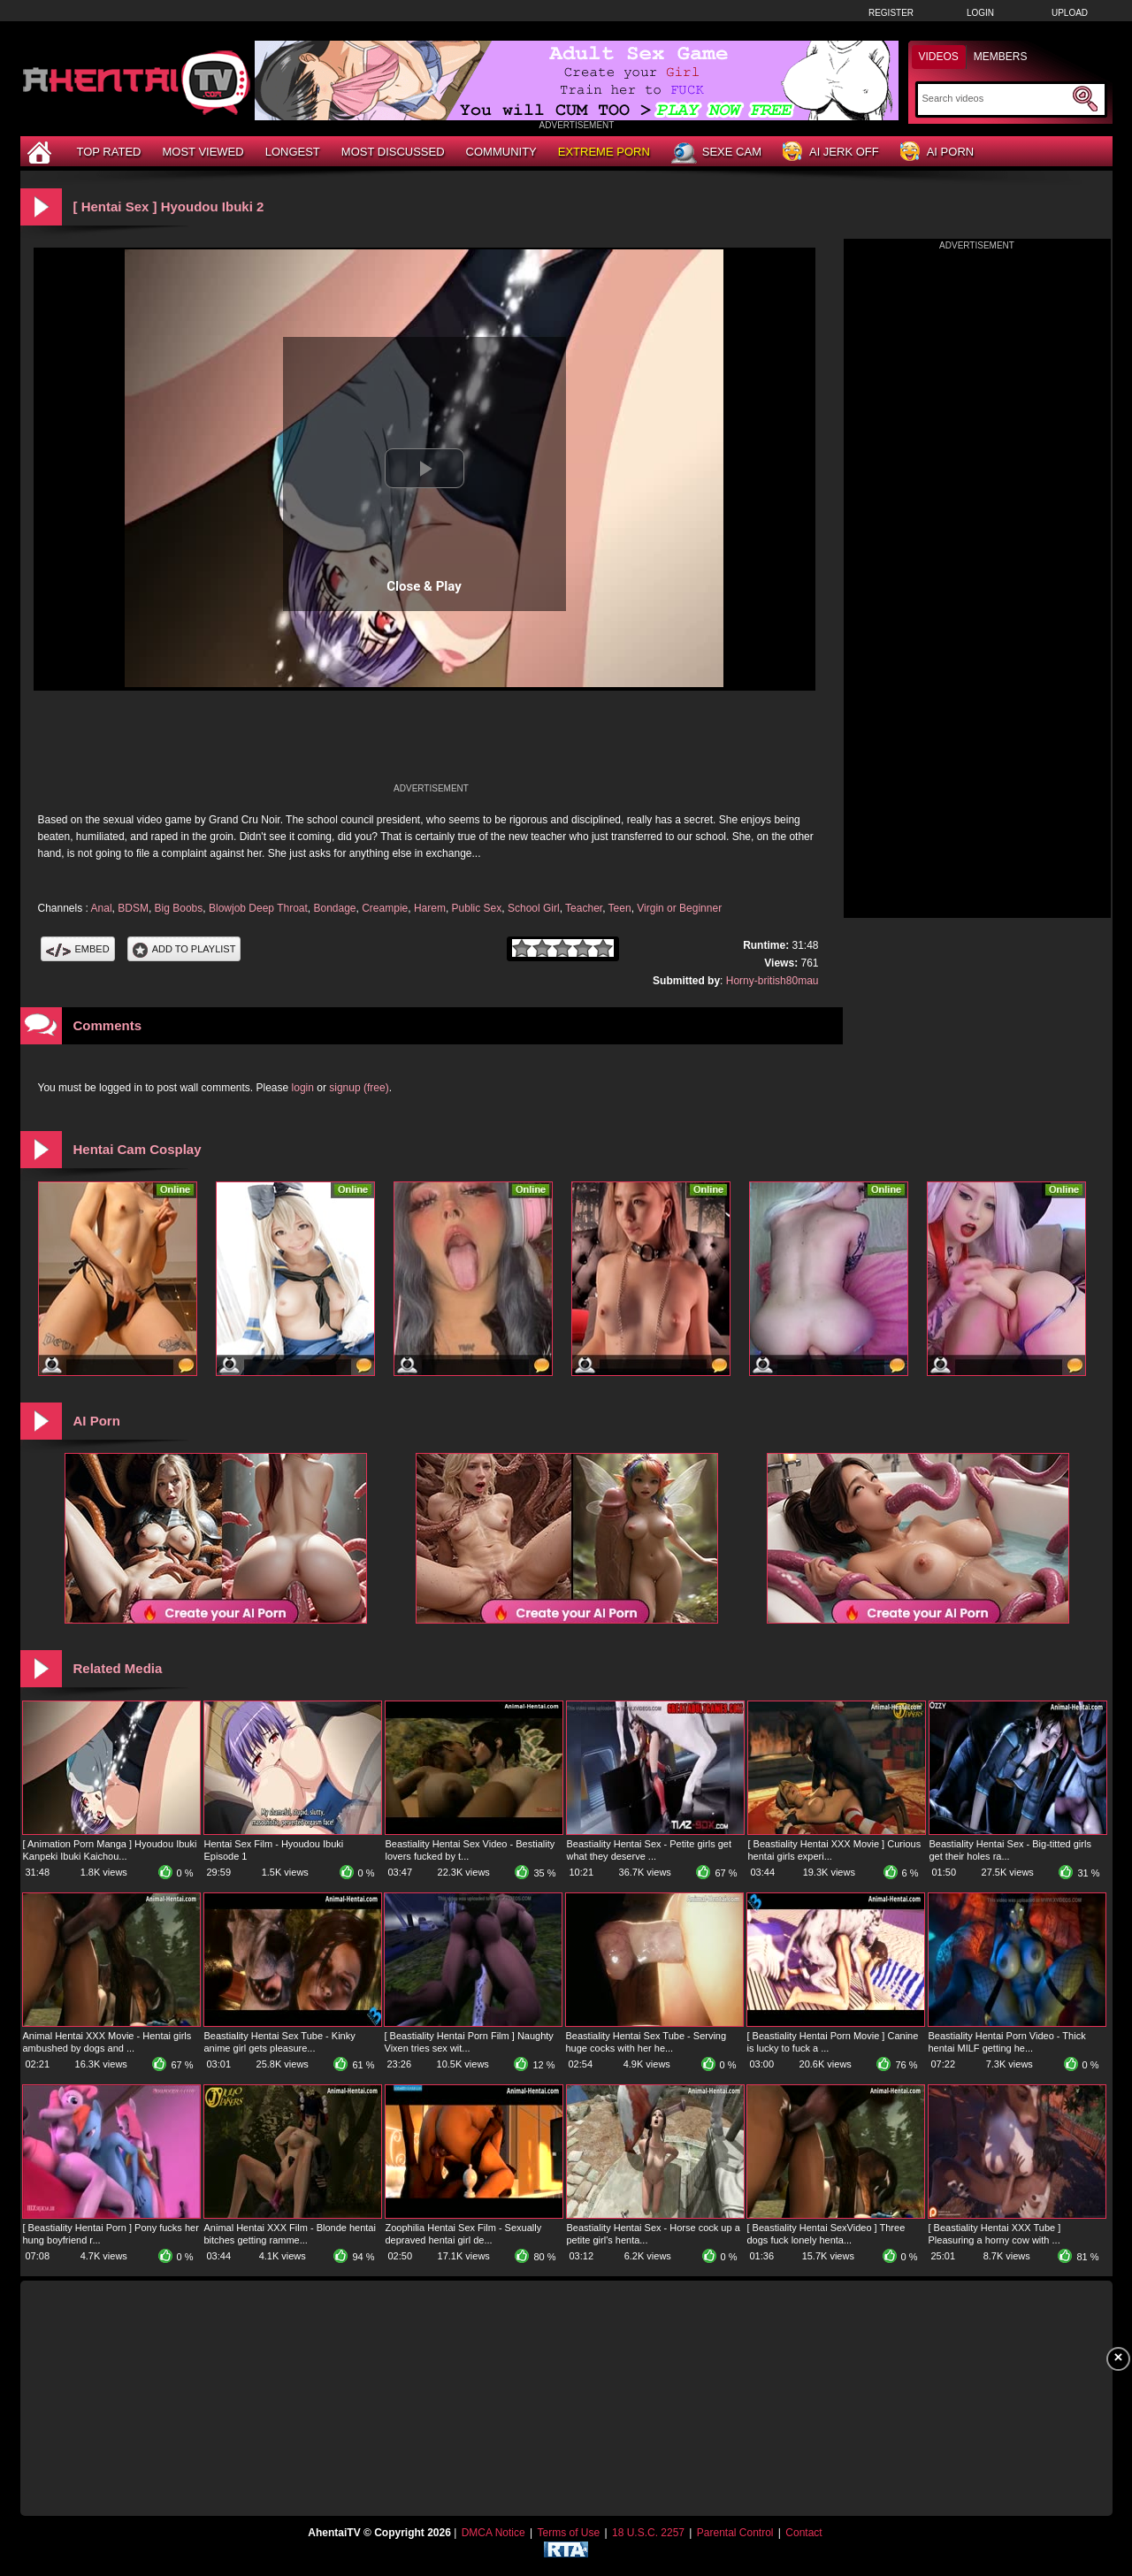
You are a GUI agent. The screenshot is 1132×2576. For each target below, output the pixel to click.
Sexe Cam (716, 153)
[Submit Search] (1085, 99)
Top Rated (109, 151)
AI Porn (937, 152)
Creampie (385, 908)
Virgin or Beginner (679, 908)
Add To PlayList (184, 949)
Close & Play (424, 586)
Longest (292, 151)
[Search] (995, 98)
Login (980, 13)
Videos (939, 56)
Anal (101, 908)
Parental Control (735, 2532)
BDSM (133, 908)
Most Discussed (393, 151)
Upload (1070, 13)
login (303, 1088)
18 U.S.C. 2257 (648, 2532)
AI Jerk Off (831, 152)
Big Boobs (179, 908)
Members (1001, 56)
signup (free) (358, 1088)
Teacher (583, 908)
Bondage (334, 908)
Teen (619, 908)
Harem (430, 908)
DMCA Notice (493, 2532)
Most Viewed (202, 151)
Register (891, 13)
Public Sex (477, 908)
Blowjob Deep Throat (258, 908)
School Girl (534, 908)
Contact (803, 2532)
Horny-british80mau (772, 981)
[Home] (41, 151)
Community (501, 151)
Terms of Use (568, 2532)
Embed (78, 949)
